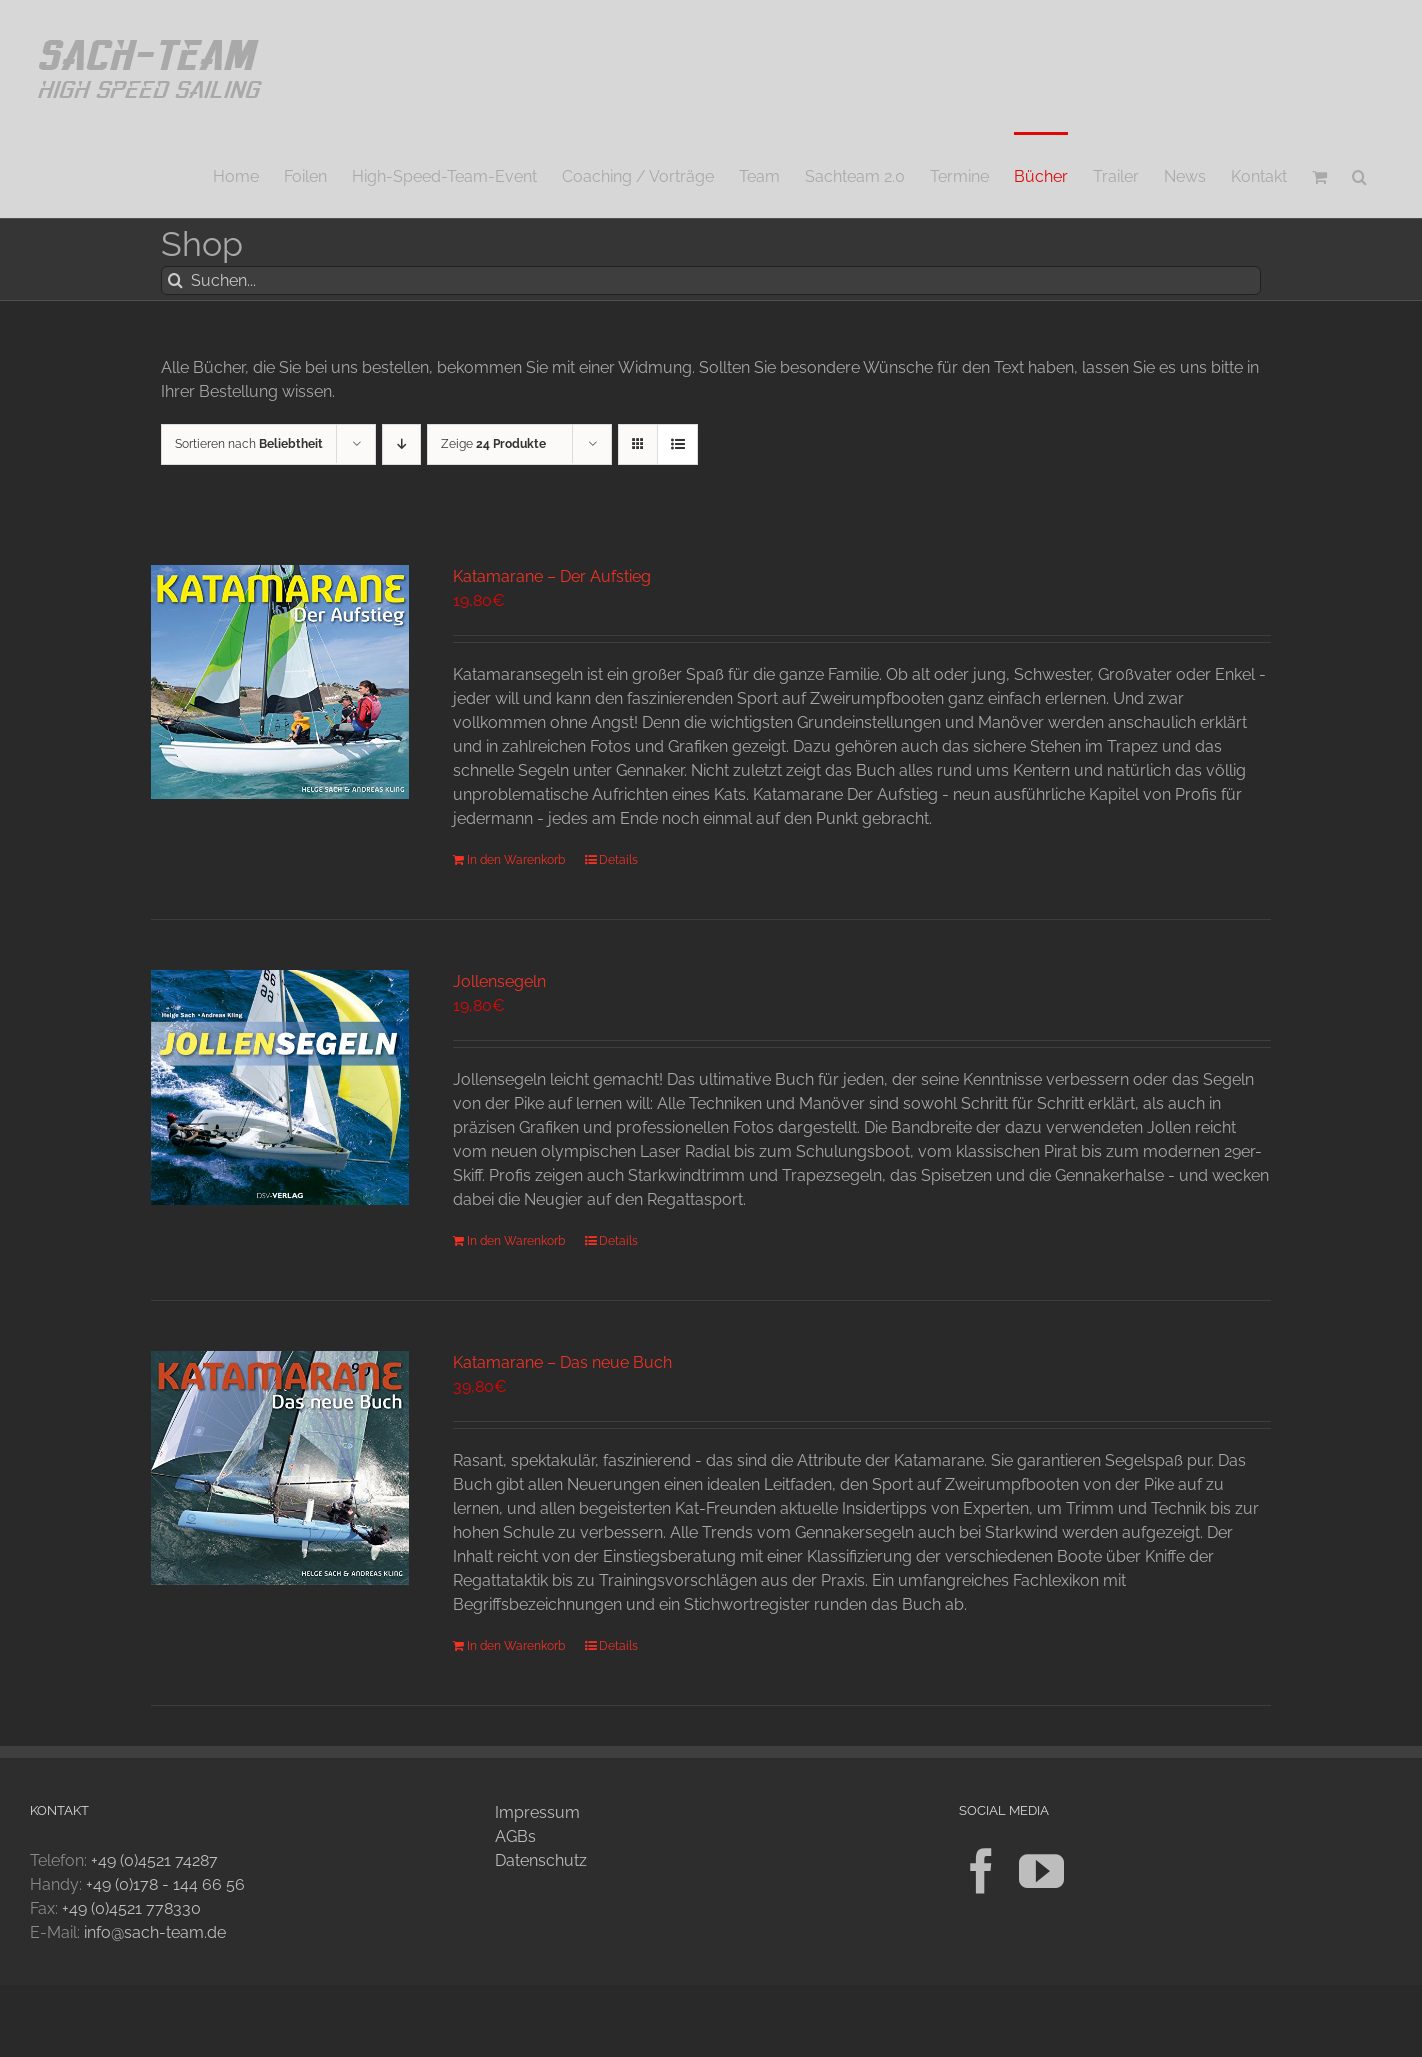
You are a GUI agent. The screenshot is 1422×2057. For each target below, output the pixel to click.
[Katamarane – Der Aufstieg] (280, 682)
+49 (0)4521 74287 (154, 1860)
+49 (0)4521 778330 (131, 1908)
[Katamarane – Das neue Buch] (280, 1468)
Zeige (493, 444)
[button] (1359, 175)
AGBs (515, 1836)
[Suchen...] (711, 280)
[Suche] (175, 280)
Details (618, 860)
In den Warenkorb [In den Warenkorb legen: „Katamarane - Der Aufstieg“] (516, 860)
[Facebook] (981, 1871)
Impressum (537, 1812)
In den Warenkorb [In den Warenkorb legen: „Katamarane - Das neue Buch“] (516, 1646)
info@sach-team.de (155, 1932)
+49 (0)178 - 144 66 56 (165, 1884)
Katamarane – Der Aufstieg (552, 576)
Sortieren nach (249, 444)
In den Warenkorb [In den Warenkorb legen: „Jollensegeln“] (516, 1241)
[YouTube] (1041, 1871)
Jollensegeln (499, 981)
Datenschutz (541, 1860)
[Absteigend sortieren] (401, 444)
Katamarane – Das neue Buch (562, 1362)
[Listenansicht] (677, 444)
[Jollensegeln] (280, 1087)
